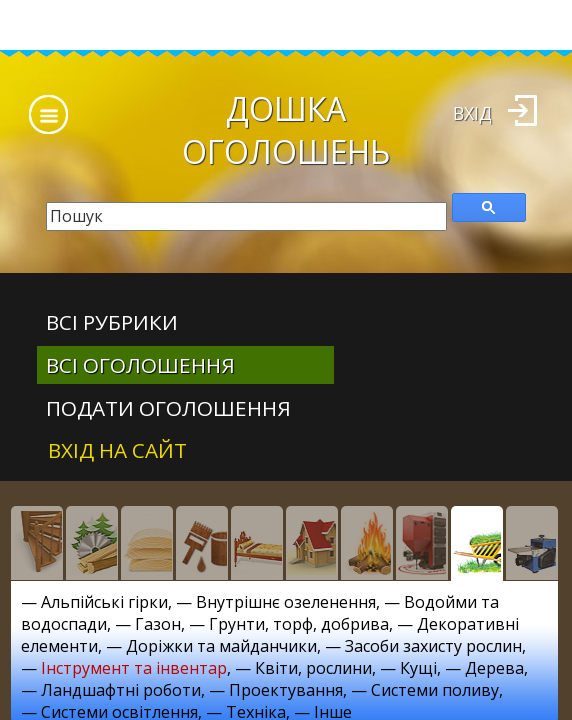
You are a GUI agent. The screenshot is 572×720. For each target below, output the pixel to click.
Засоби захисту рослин (433, 646)
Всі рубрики (112, 322)
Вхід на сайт (117, 450)
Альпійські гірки (104, 602)
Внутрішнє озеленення (286, 602)
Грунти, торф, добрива (299, 624)
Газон (158, 624)
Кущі (418, 668)
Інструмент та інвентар (134, 668)
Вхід (472, 113)
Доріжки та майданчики (221, 646)
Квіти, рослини (313, 668)
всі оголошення (140, 365)
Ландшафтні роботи (121, 690)
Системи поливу (435, 690)
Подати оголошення (168, 408)
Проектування (286, 690)
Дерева (494, 668)
